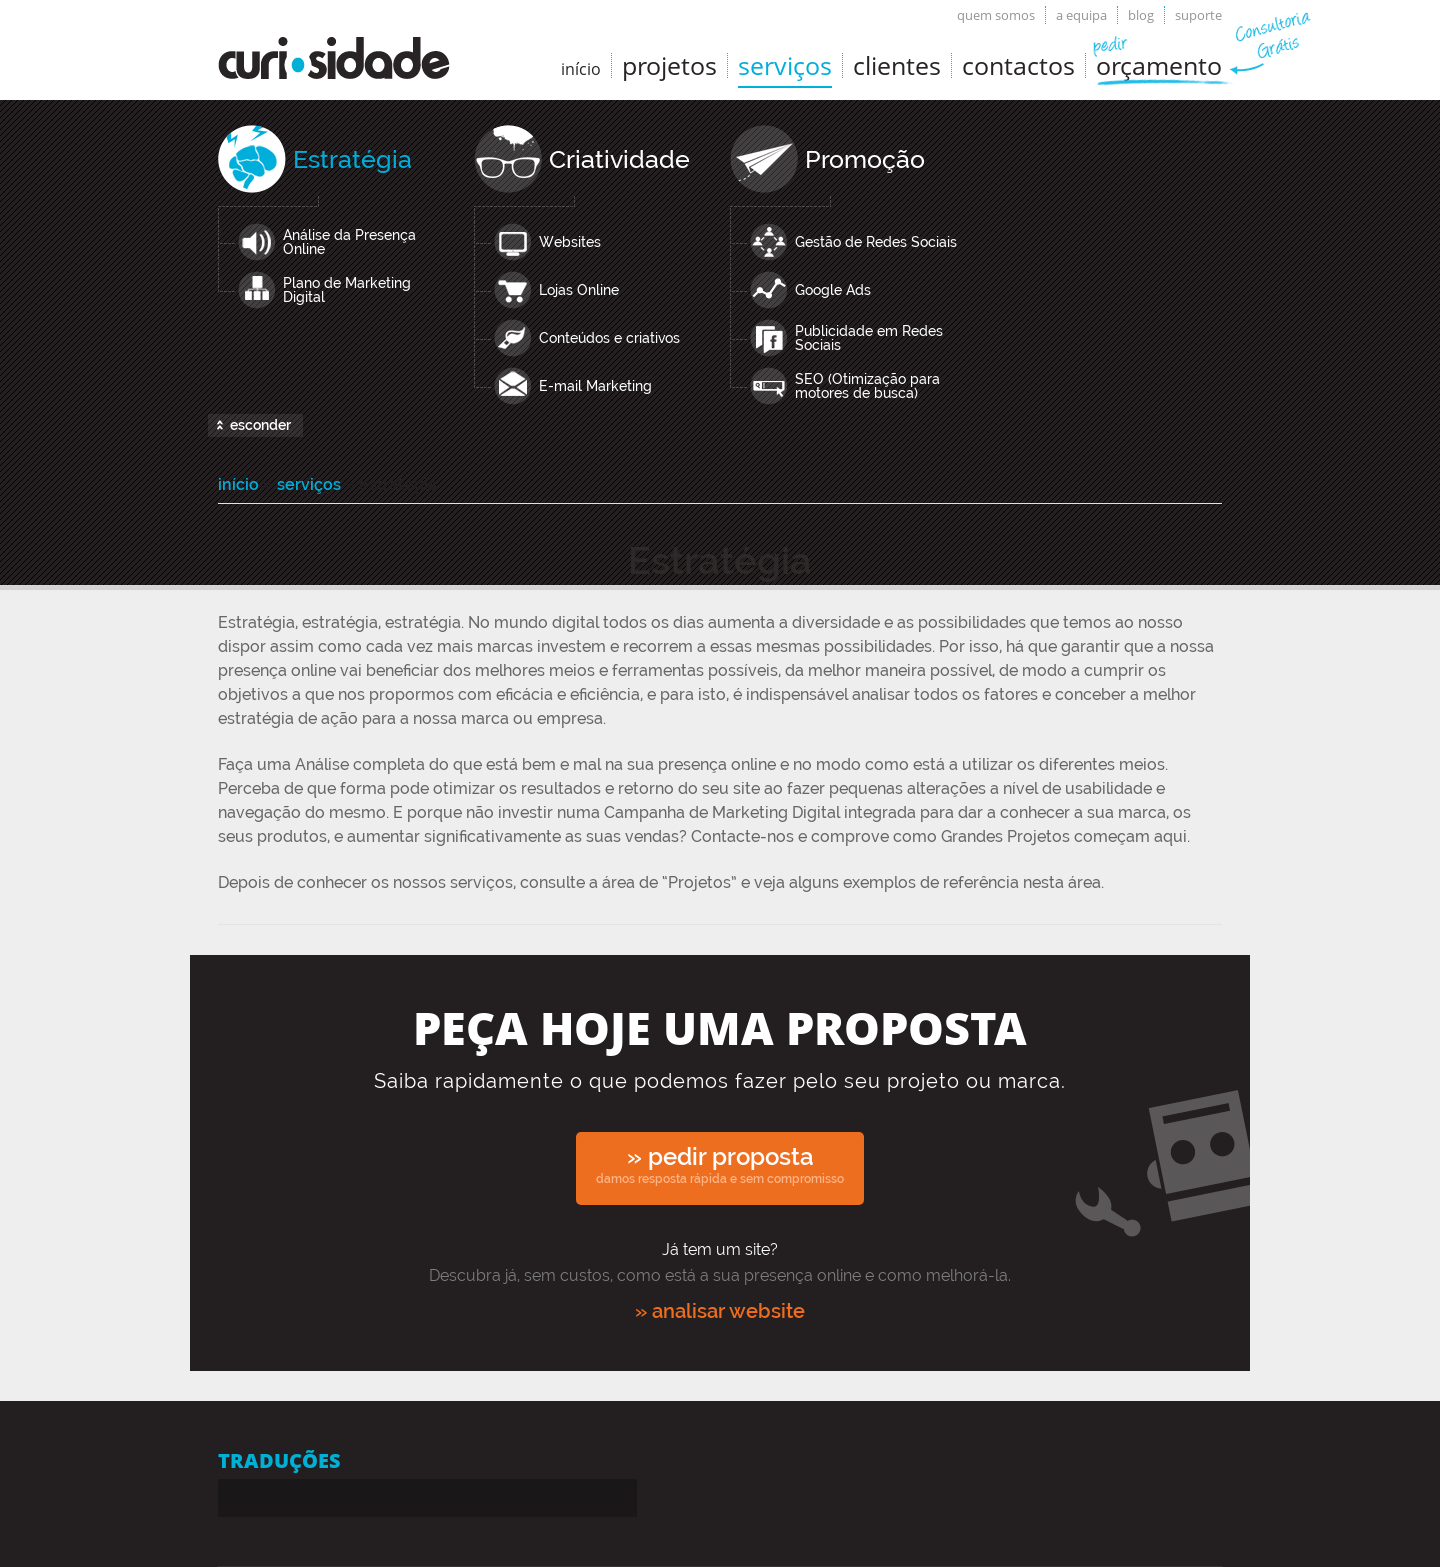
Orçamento (1159, 65)
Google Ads (833, 290)
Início (238, 484)
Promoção (865, 159)
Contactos (1018, 65)
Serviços (785, 65)
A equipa (1081, 15)
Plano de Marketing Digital (347, 290)
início (581, 69)
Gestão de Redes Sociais (876, 242)
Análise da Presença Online (349, 242)
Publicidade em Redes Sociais (869, 338)
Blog (1141, 15)
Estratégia (352, 159)
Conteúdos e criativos (609, 338)
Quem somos (996, 15)
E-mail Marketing (595, 386)
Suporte (1198, 15)
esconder (260, 425)
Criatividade (619, 159)
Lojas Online (579, 290)
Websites (570, 242)
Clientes (897, 65)
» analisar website (720, 1311)
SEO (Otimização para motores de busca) (867, 386)
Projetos (669, 65)
